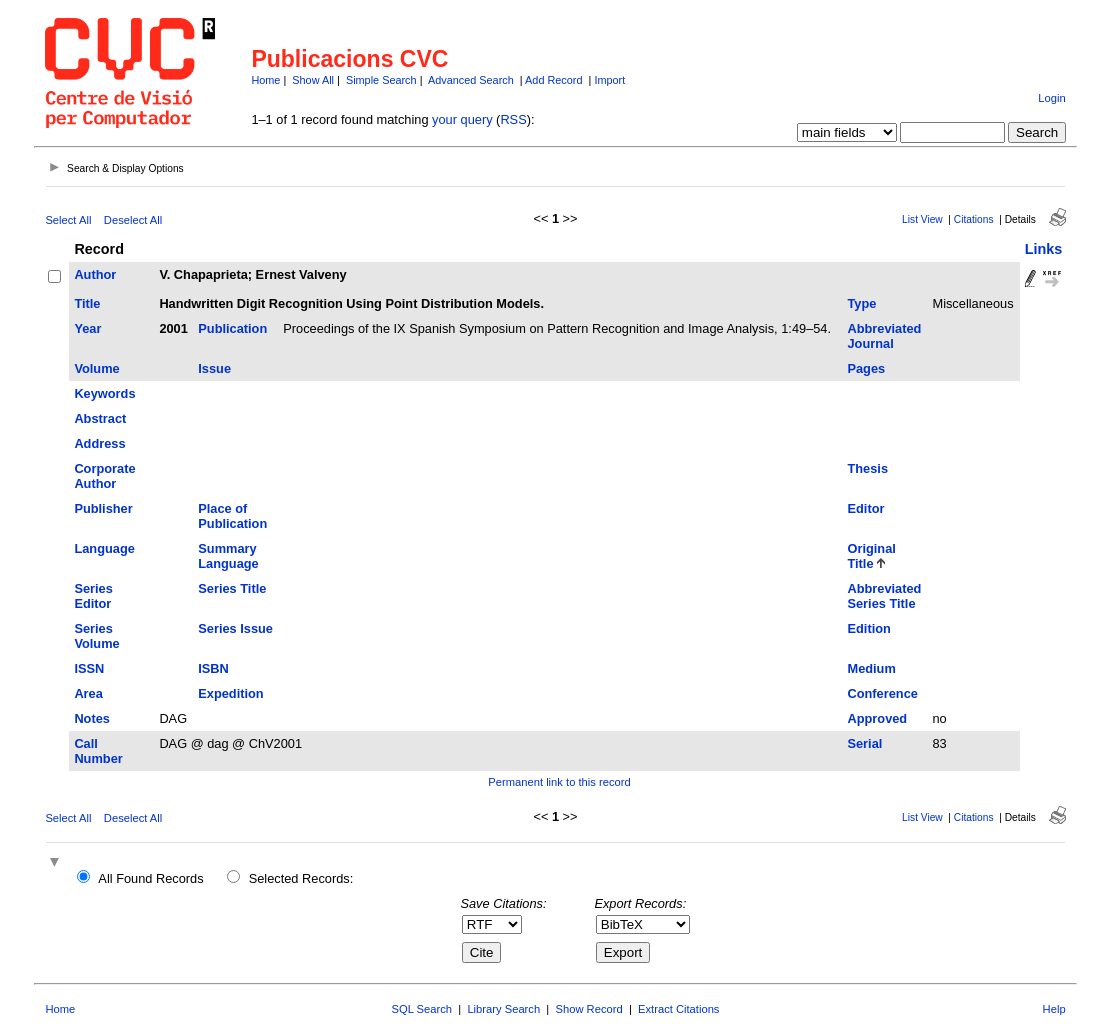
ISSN (89, 668)
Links (1044, 249)
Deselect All (133, 220)
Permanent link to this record (559, 782)
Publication (232, 328)
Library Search (503, 1009)
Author (95, 274)
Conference (882, 693)
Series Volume (96, 636)
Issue (214, 368)
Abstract (100, 418)
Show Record (589, 1009)
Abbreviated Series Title (884, 596)
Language (104, 548)
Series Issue (235, 628)
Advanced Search (471, 80)
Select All (68, 220)
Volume (96, 368)
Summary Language (228, 556)
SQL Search (422, 1009)
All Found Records (150, 878)
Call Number (98, 751)
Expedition (230, 693)
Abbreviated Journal (884, 336)
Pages (866, 368)
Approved (877, 718)
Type (861, 303)
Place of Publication (232, 516)
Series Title (232, 588)
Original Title (871, 556)
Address (99, 443)
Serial (864, 743)
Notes (92, 718)
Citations (974, 219)
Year (87, 328)
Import (609, 80)
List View (922, 219)
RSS (513, 119)
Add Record (553, 80)
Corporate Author (104, 476)
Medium (871, 668)
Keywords (104, 393)
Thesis (867, 468)
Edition (868, 628)
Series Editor (93, 596)
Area (88, 693)
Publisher (103, 508)
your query (462, 119)
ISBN (213, 668)
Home (265, 80)
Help (1054, 1009)
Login (1051, 98)
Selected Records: (301, 878)
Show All (313, 80)
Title (87, 303)
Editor (865, 508)
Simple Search (381, 80)
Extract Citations (678, 1009)
